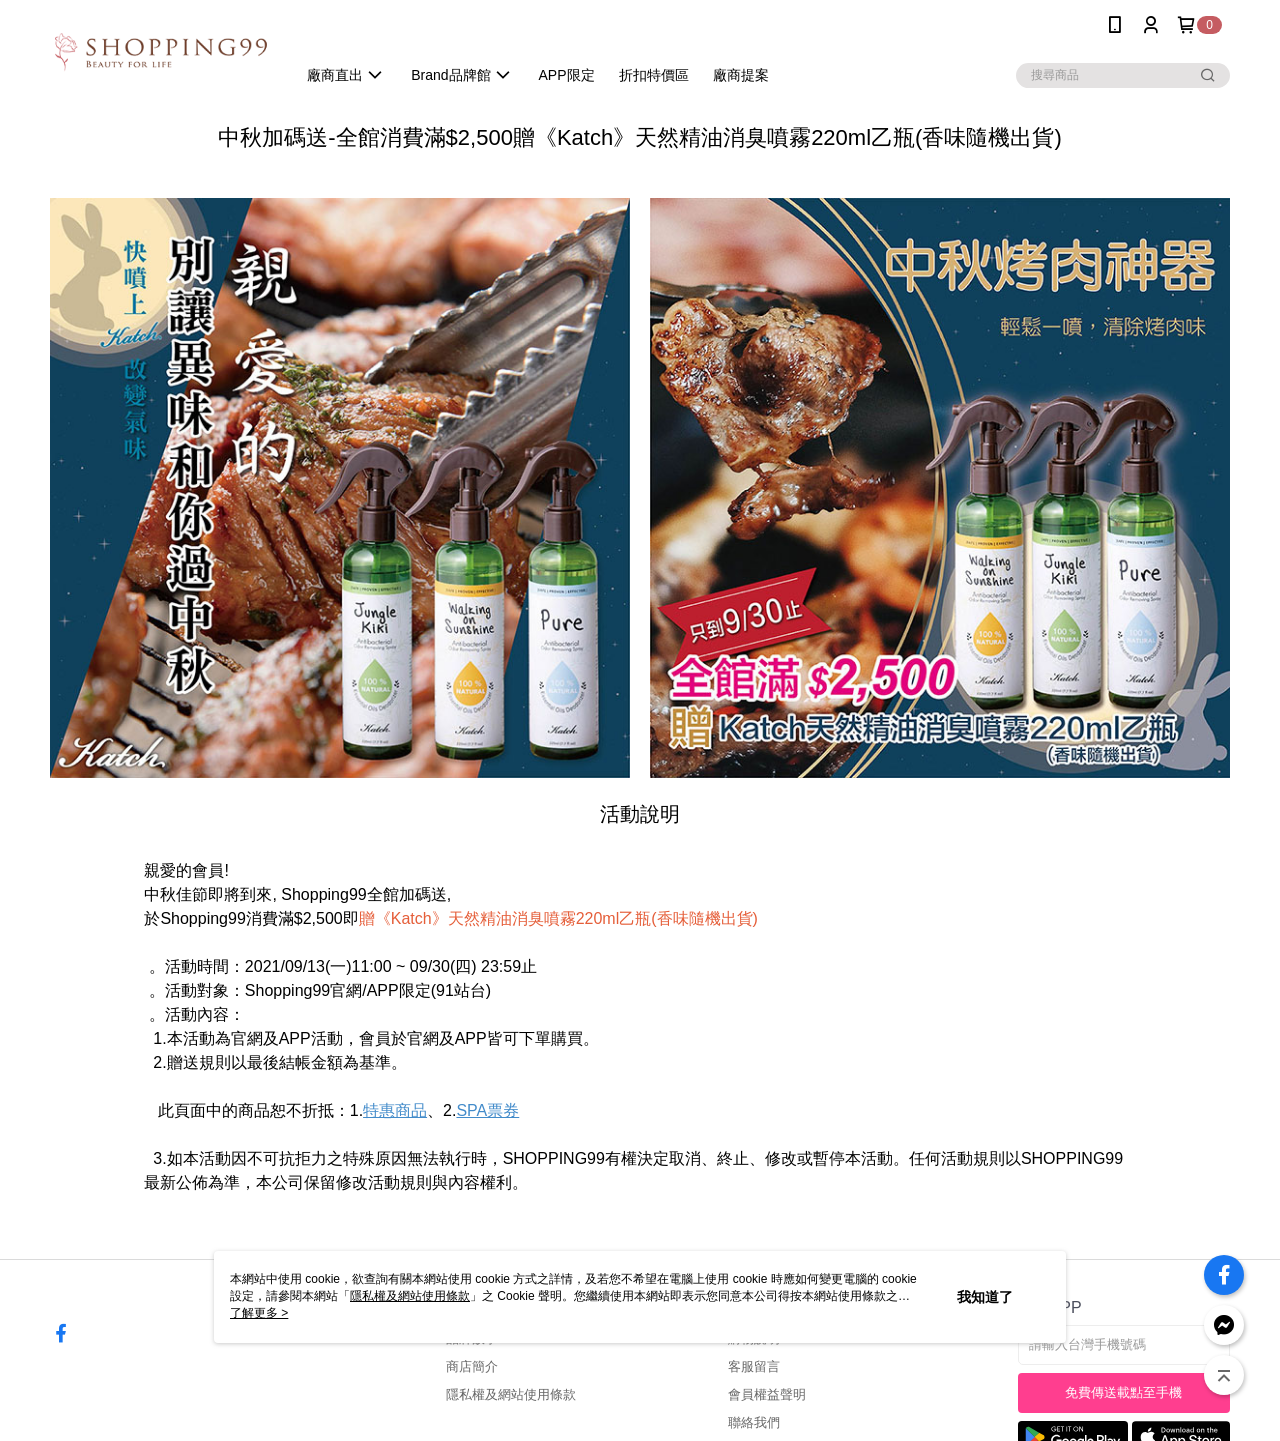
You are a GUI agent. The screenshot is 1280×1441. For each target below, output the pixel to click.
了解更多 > (259, 1313)
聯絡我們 (754, 1422)
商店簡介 (472, 1366)
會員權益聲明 (767, 1394)
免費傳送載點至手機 (1123, 1392)
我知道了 (985, 1297)
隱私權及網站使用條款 (511, 1394)
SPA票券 (487, 1110)
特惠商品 (395, 1110)
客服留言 (754, 1366)
